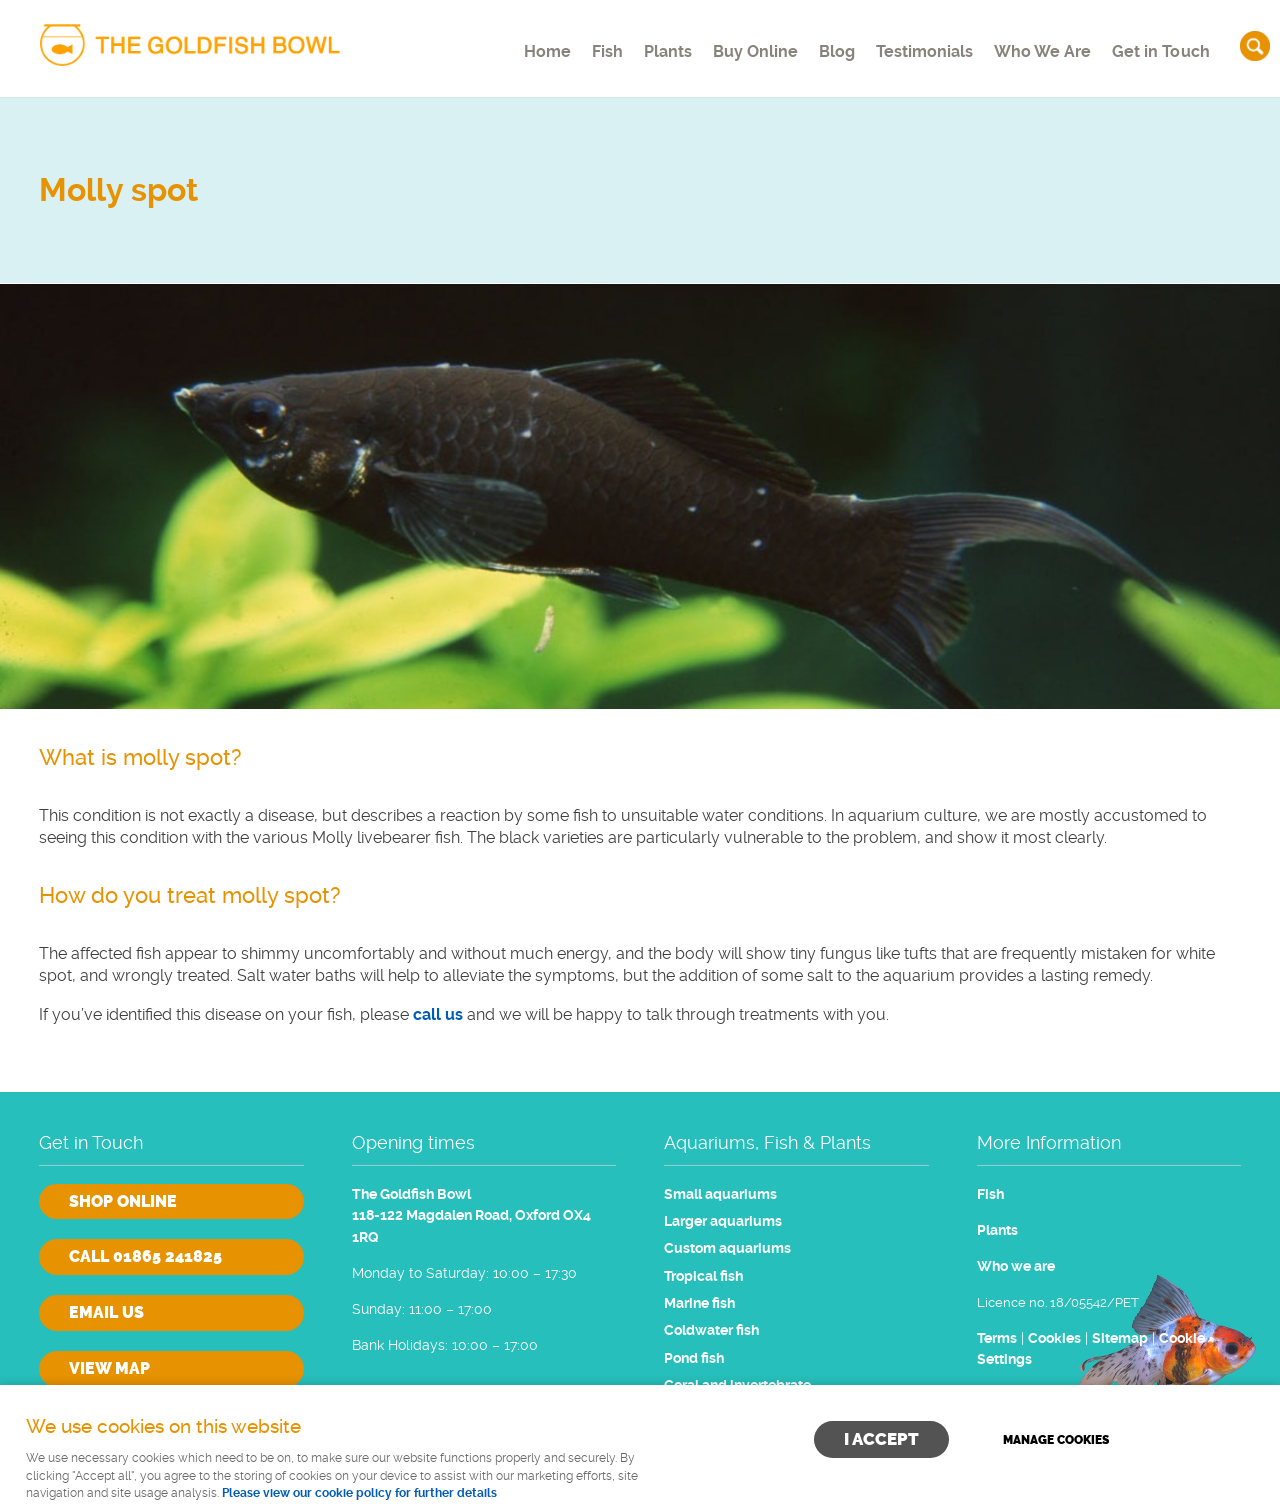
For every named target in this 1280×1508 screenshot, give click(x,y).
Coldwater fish (711, 1330)
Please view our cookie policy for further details (359, 1493)
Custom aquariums (727, 1248)
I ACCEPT (881, 1439)
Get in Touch (1159, 44)
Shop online (123, 1201)
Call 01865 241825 (145, 1256)
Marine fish (699, 1303)
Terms (997, 1338)
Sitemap (1120, 1338)
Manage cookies (1056, 1440)
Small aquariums (720, 1194)
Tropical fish (703, 1276)
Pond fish (694, 1358)
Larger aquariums (723, 1221)
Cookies (1054, 1338)
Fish (563, 44)
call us (438, 1014)
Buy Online (729, 44)
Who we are (1016, 1266)
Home (493, 44)
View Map (109, 1368)
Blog (819, 44)
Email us (106, 1312)
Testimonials (915, 44)
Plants (634, 44)
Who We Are (1037, 44)
